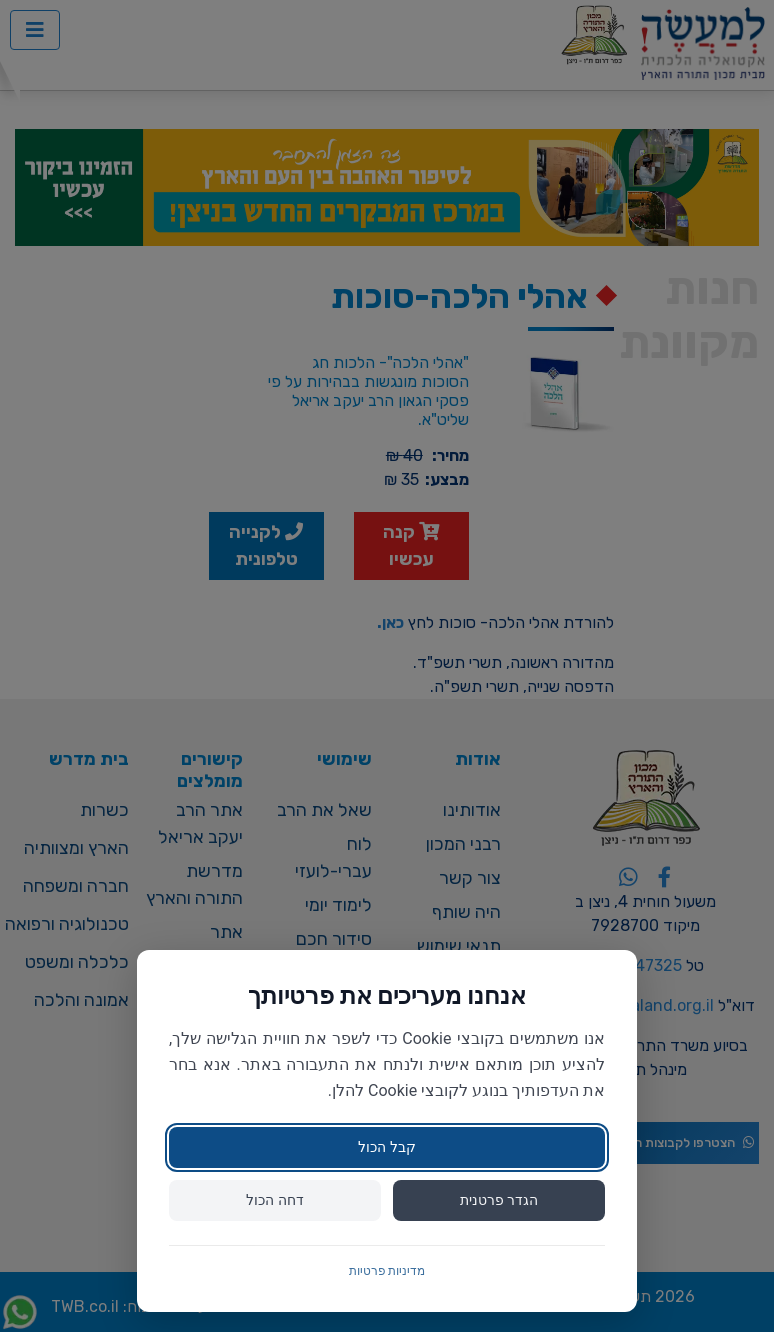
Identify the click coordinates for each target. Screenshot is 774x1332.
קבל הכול (386, 1147)
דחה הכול (274, 1200)
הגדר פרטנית (499, 1200)
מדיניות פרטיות (387, 1271)
